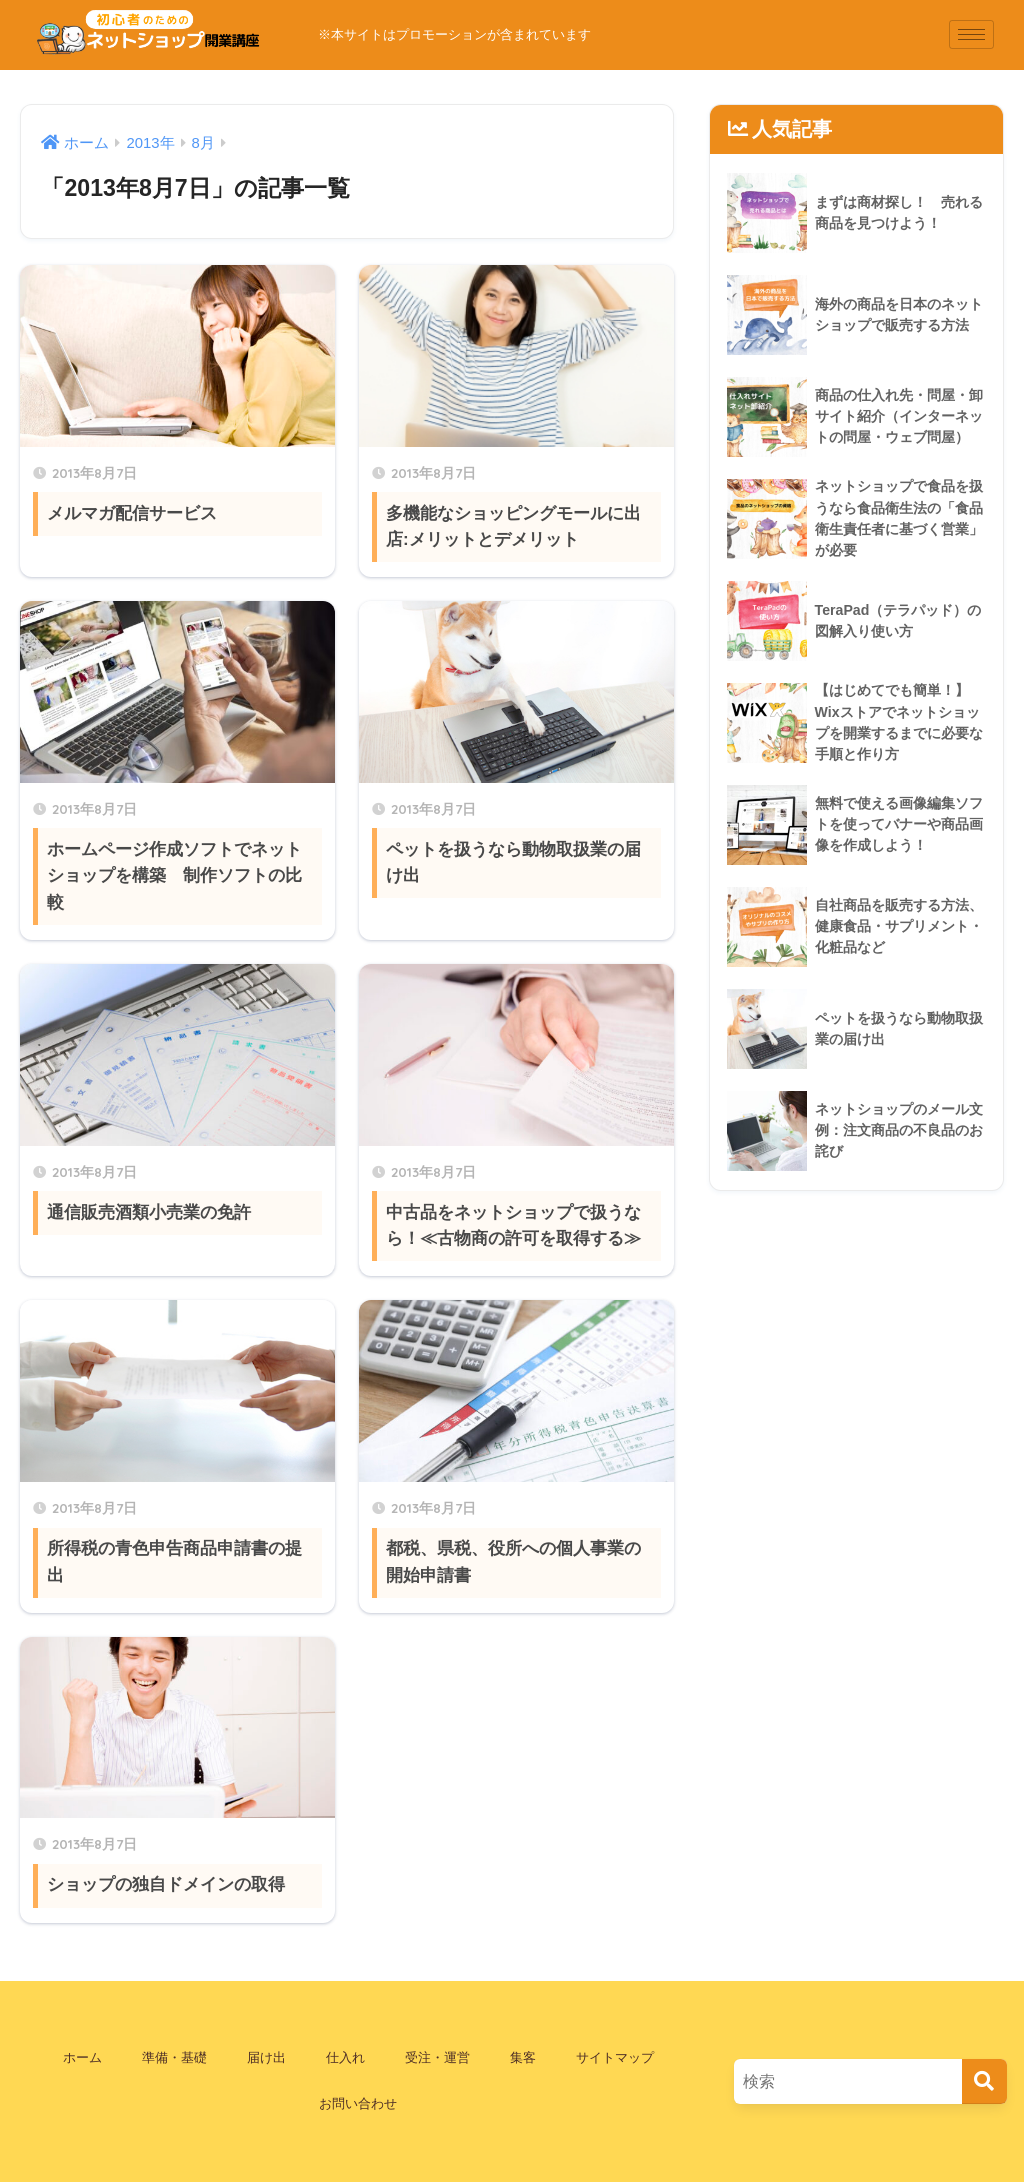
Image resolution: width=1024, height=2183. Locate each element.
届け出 (266, 2057)
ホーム (82, 2057)
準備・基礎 (174, 2057)
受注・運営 (437, 2057)
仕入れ (345, 2057)
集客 (523, 2057)
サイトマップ (615, 2057)
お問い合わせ (358, 2103)
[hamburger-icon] (971, 34)
